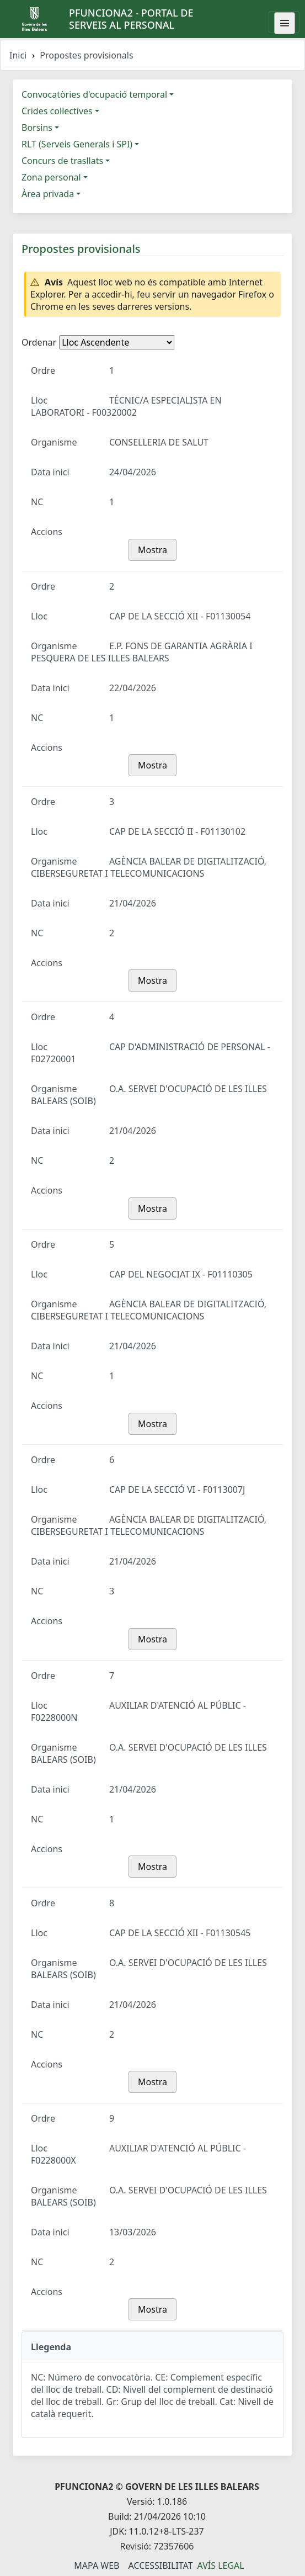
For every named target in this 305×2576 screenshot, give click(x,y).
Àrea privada (48, 194)
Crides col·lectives (57, 111)
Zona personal (51, 177)
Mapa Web (96, 2565)
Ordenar (39, 342)
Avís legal (220, 2565)
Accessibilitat (160, 2565)
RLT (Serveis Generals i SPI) (77, 144)
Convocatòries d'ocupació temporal (94, 94)
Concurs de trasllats (62, 161)
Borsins (37, 127)
